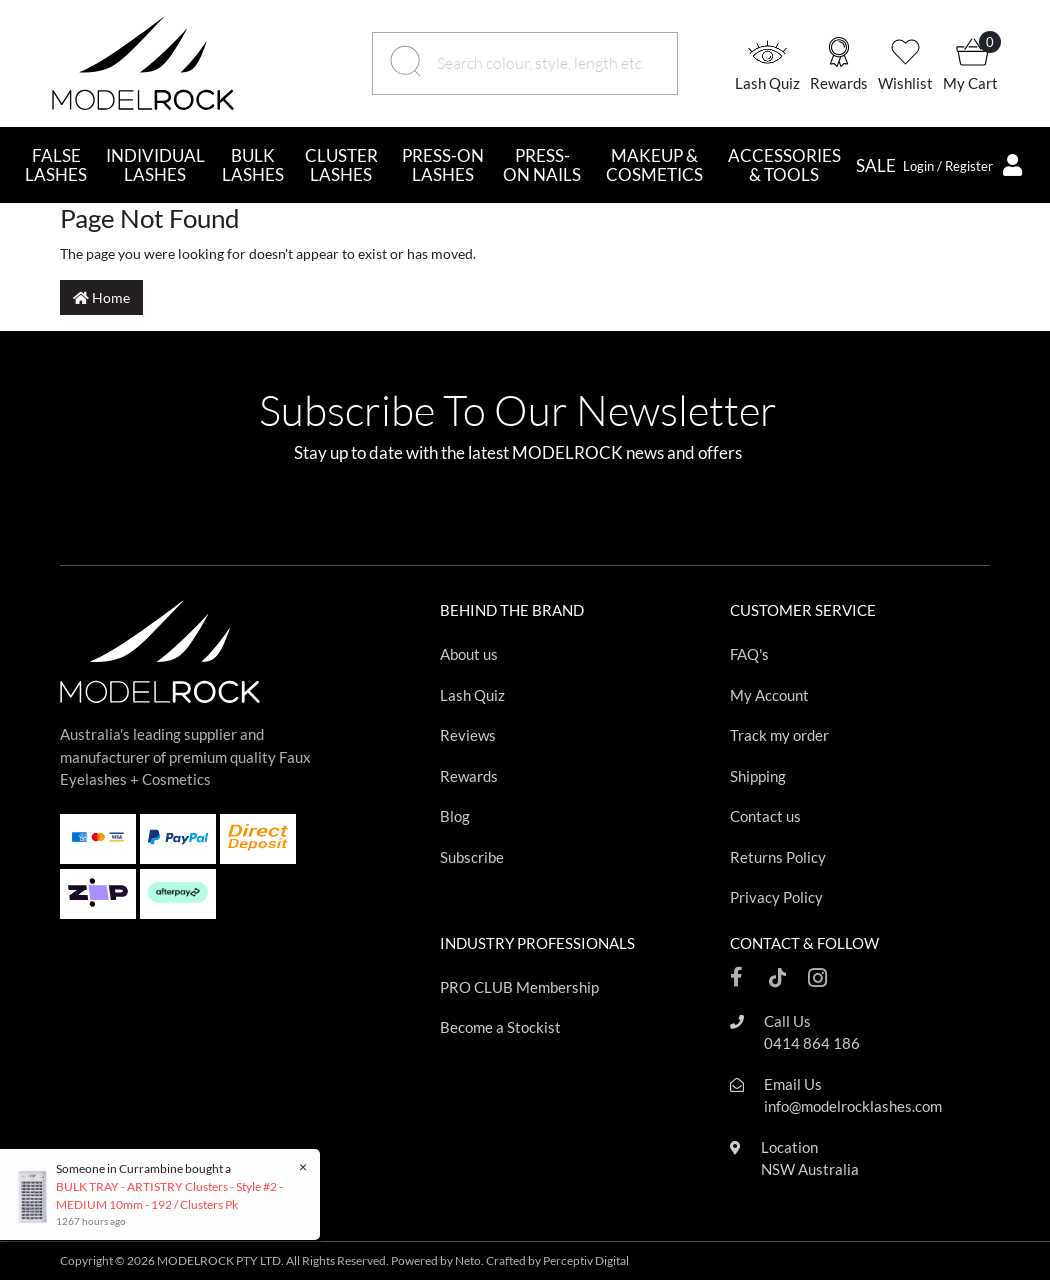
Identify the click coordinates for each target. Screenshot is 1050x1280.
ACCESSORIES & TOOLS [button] (784, 165)
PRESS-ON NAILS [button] (542, 165)
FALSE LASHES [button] (56, 165)
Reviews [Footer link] (468, 735)
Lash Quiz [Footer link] (472, 695)
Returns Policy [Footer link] (778, 857)
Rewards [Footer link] (469, 776)
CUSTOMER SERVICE (803, 610)
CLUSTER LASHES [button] (341, 165)
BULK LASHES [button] (253, 165)
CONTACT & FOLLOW (804, 943)
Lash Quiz (767, 83)
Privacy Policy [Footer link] (776, 897)
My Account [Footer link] (769, 695)
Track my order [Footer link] (779, 735)
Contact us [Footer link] (765, 816)
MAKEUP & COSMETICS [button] (654, 165)
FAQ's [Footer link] (749, 654)
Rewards (839, 83)
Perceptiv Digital (586, 1260)
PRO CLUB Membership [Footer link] (519, 987)
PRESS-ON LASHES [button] (443, 165)
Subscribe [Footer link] (472, 857)
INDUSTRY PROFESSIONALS (537, 943)
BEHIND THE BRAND (512, 610)
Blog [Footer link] (455, 816)
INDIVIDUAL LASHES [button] (155, 165)
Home (101, 297)
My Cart (970, 83)
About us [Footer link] (469, 654)
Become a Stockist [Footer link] (500, 1027)
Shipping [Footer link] (758, 776)
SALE (876, 165)
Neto (468, 1260)
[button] (772, 63)
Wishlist (905, 83)
